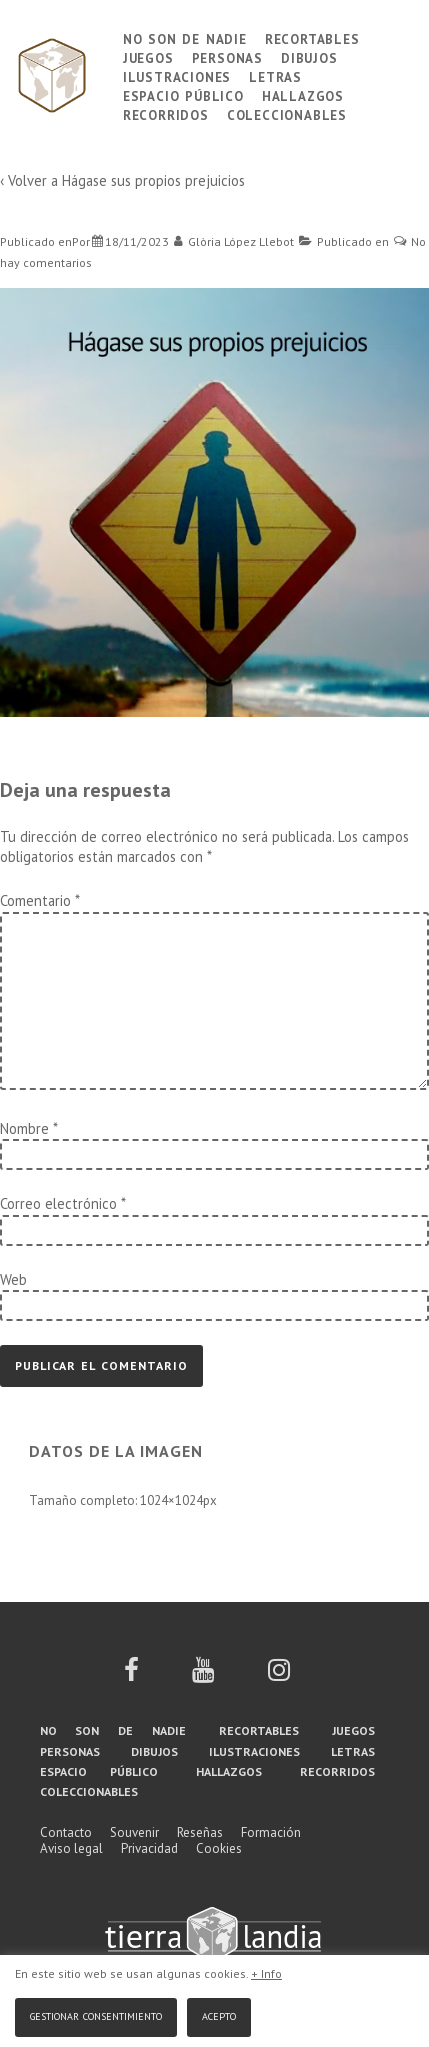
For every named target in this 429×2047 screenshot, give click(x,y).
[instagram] (279, 1676)
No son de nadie (185, 37)
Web (13, 1279)
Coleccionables (287, 113)
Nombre (24, 1128)
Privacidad (149, 1848)
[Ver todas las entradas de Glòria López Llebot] (234, 241)
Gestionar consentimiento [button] (96, 2014)
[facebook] (131, 1676)
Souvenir (134, 1832)
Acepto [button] (219, 2014)
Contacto (66, 1832)
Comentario (39, 900)
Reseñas (200, 1832)
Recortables (312, 37)
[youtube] (203, 1676)
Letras (275, 75)
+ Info (266, 1973)
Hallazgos (303, 94)
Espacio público (183, 94)
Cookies (219, 1848)
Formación (271, 1832)
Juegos (148, 56)
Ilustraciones (177, 75)
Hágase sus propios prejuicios (153, 180)
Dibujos (309, 56)
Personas (227, 56)
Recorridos (166, 113)
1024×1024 (171, 1500)
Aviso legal (71, 1848)
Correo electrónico (58, 1203)
